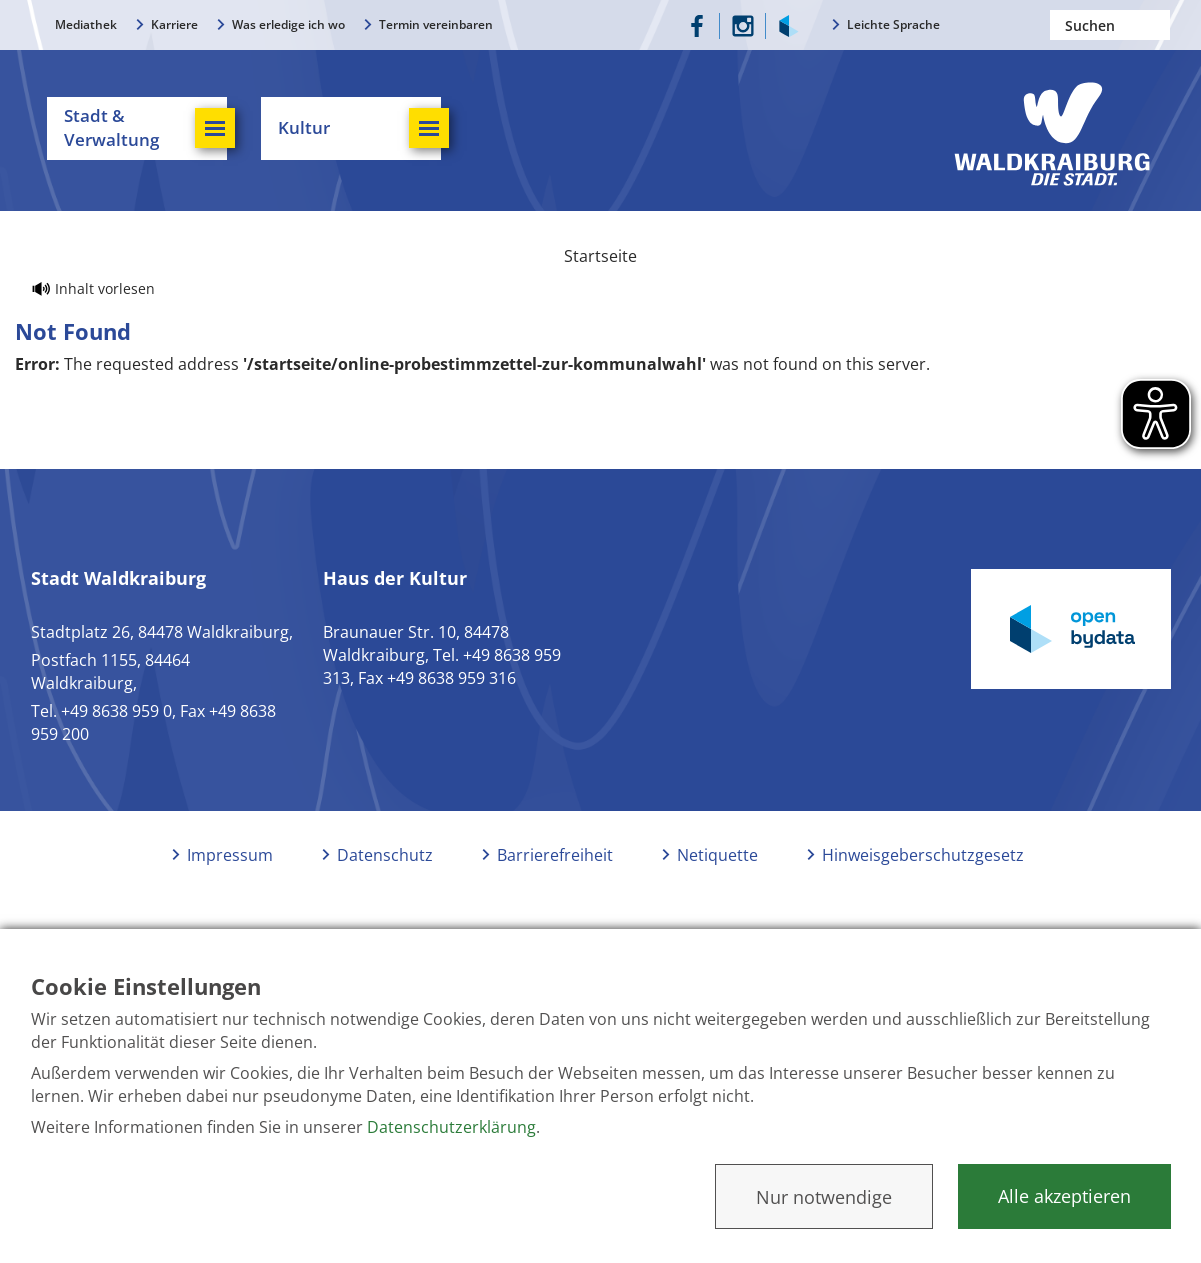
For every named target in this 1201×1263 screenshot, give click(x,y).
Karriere (174, 24)
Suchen (1155, 25)
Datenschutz (385, 883)
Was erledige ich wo (288, 24)
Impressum (230, 883)
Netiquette (717, 883)
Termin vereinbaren (436, 24)
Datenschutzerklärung (451, 1127)
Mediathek (86, 24)
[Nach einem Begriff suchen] (1110, 25)
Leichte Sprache (893, 24)
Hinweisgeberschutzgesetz (923, 883)
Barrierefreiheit (555, 883)
